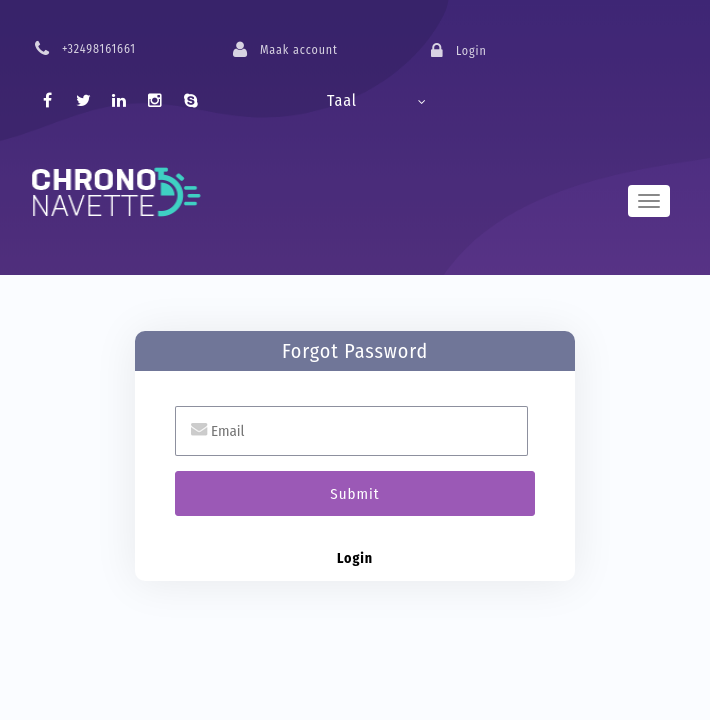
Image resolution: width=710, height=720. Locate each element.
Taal (342, 100)
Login (355, 558)
